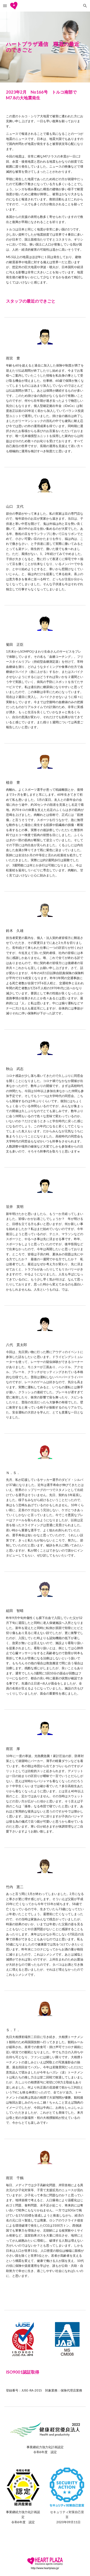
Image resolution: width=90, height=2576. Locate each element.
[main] (45, 47)
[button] (5, 5)
